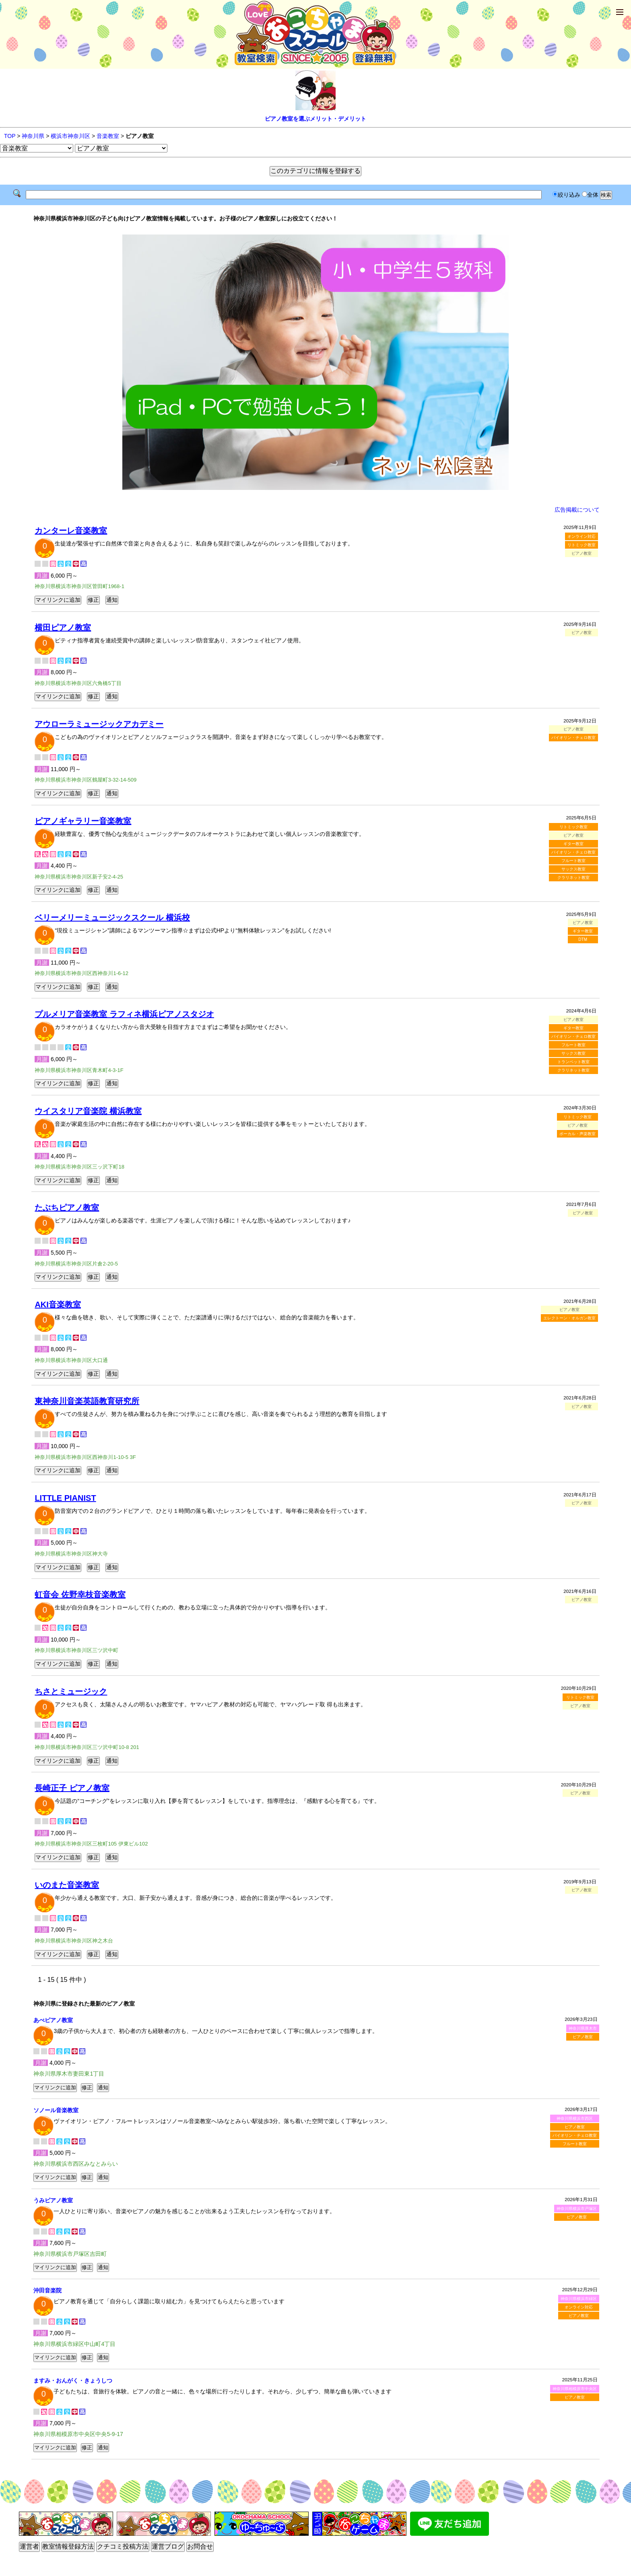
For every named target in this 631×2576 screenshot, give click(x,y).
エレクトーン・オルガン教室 (569, 1318)
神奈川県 (33, 136)
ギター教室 (573, 844)
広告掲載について (577, 509)
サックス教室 (573, 869)
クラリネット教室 (573, 877)
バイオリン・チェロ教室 (573, 737)
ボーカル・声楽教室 (577, 1134)
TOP (9, 136)
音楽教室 (108, 136)
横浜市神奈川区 (70, 136)
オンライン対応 (581, 536)
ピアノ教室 (583, 2037)
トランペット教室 (573, 1062)
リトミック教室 (581, 545)
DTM (582, 939)
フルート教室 (573, 860)
